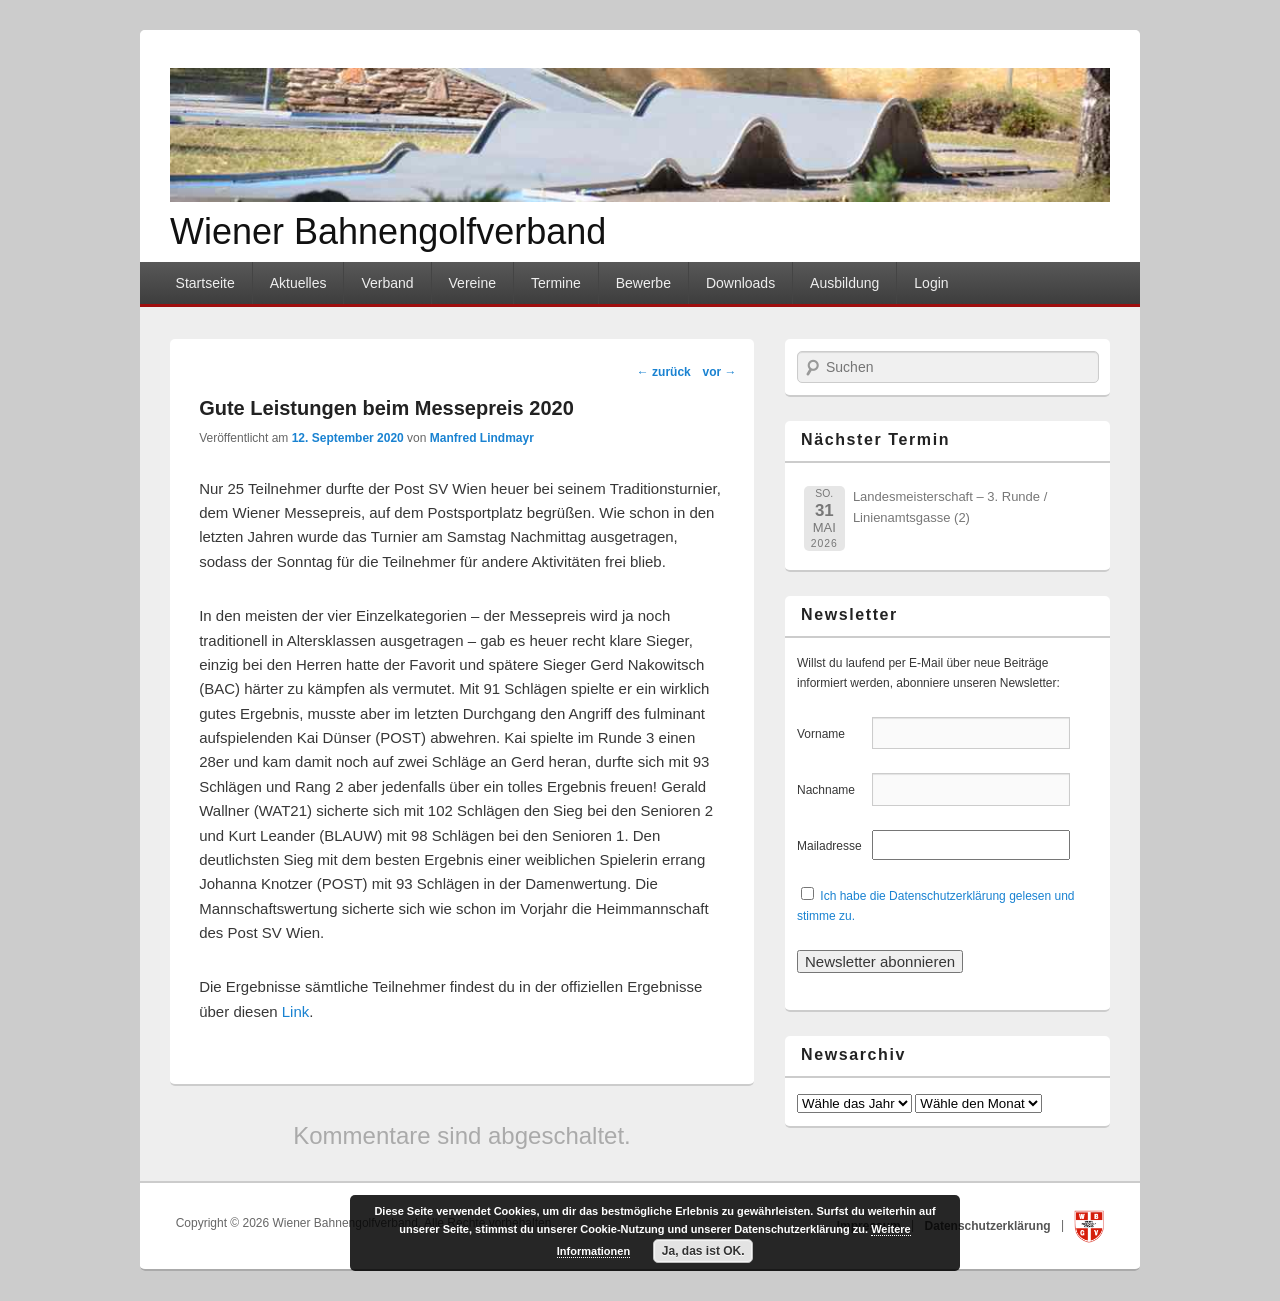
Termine (556, 283)
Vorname (832, 734)
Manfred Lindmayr (482, 438)
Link (296, 1011)
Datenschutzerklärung (989, 1225)
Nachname (832, 790)
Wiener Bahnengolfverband (388, 231)
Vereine (472, 283)
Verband (387, 283)
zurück (664, 372)
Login (931, 283)
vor (719, 372)
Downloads (740, 283)
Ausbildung (844, 283)
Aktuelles (298, 283)
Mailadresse (832, 846)
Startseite (205, 283)
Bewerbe (643, 283)
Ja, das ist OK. (703, 1251)
